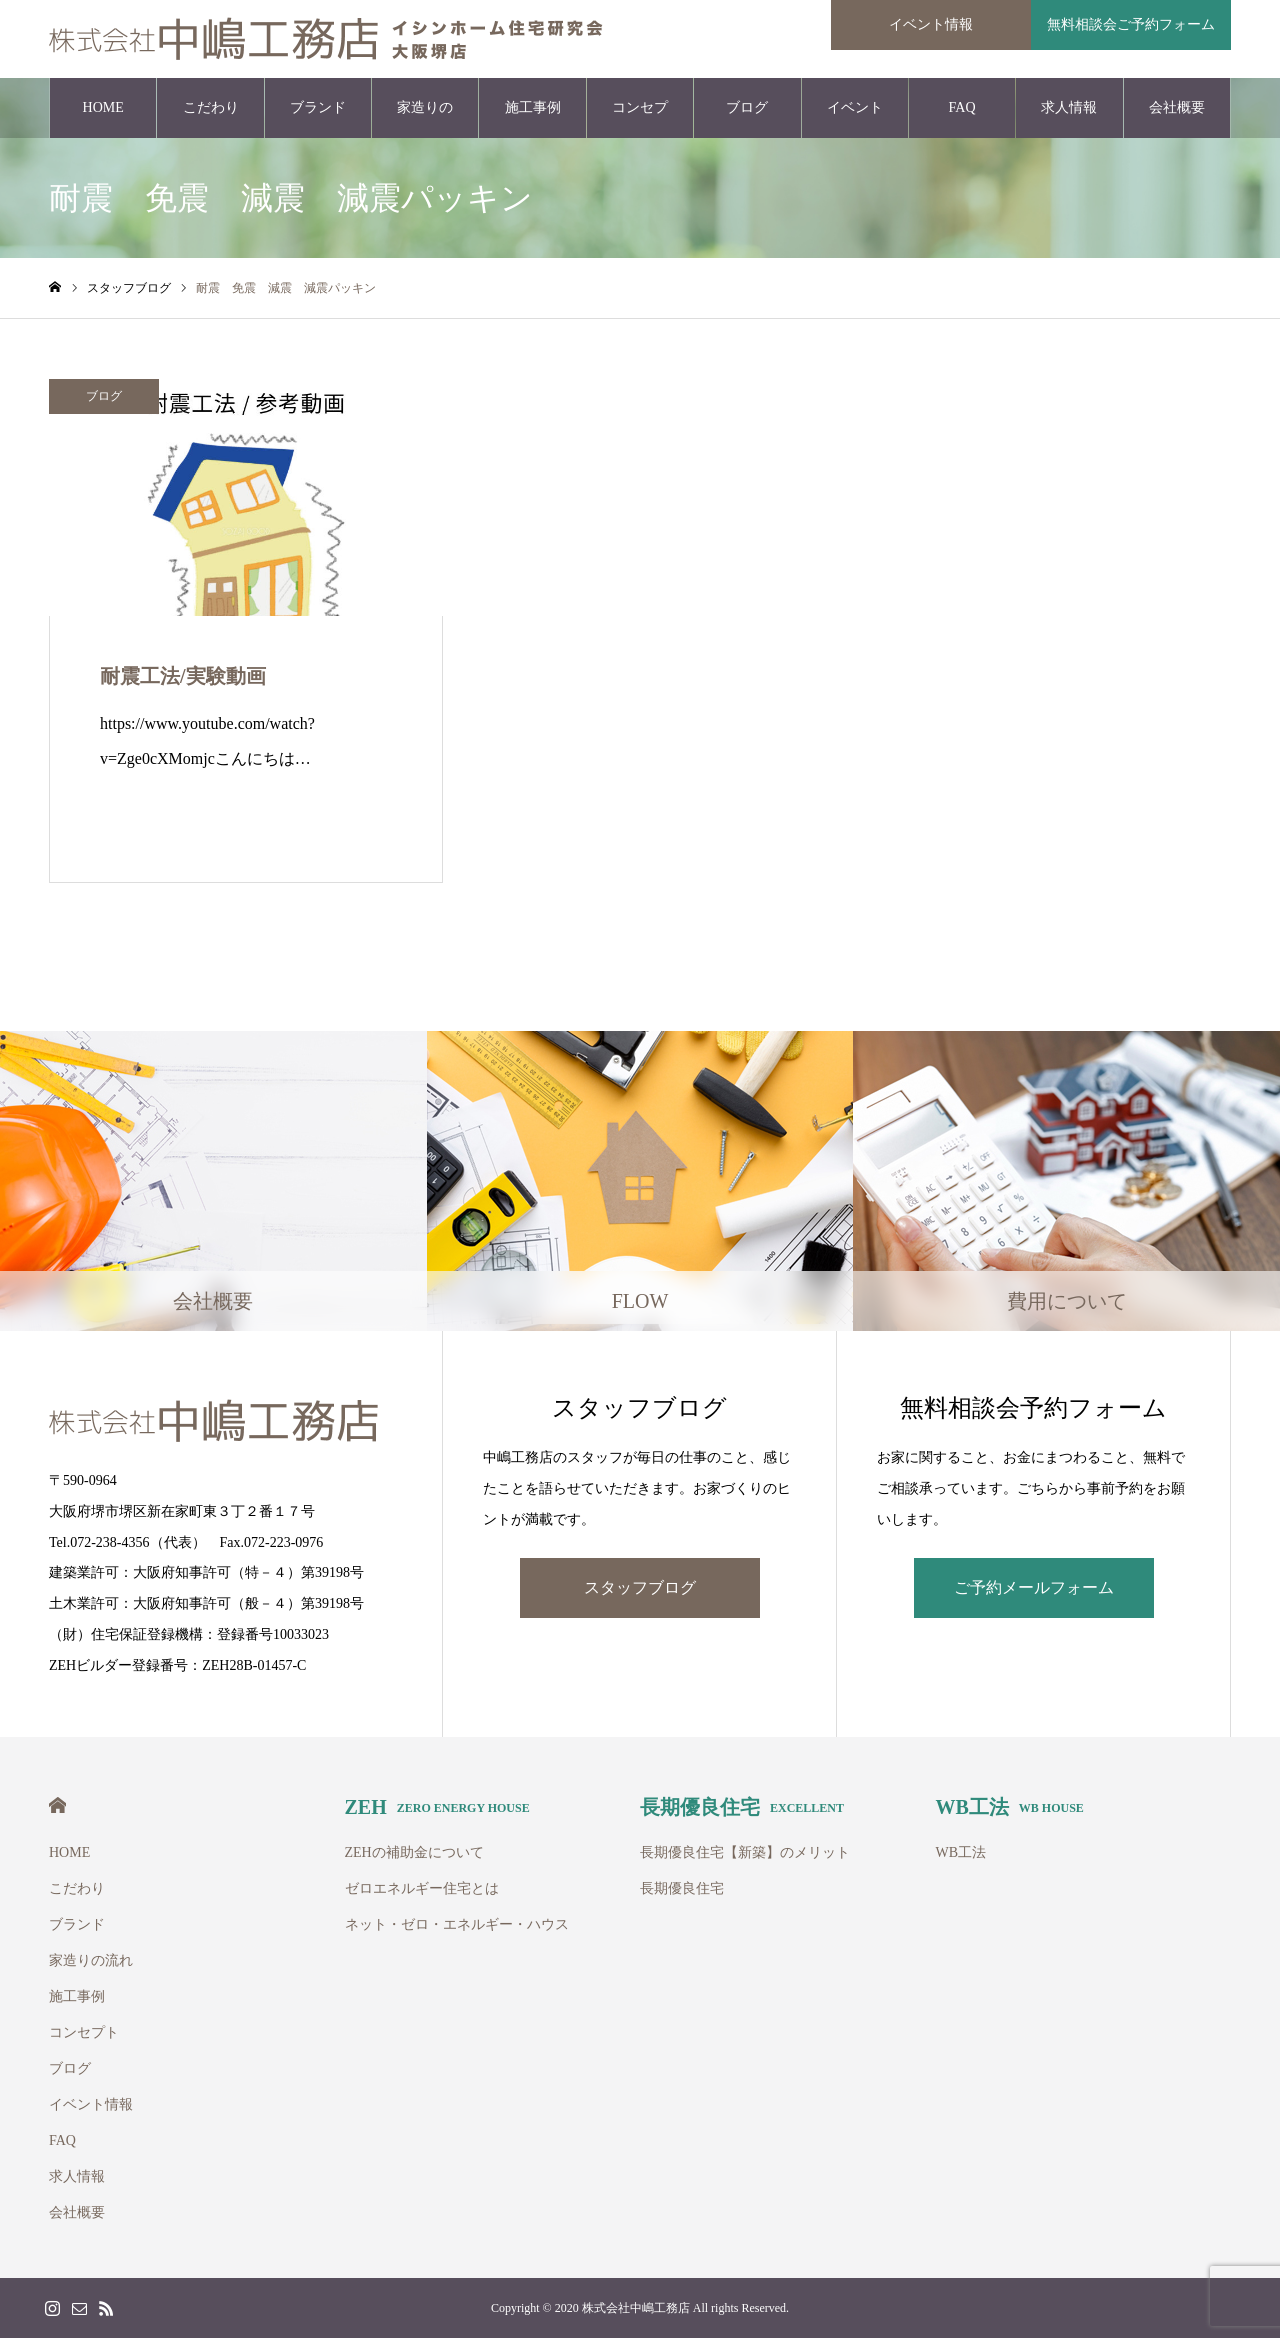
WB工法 (1010, 1809)
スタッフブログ (640, 1589)
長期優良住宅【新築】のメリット (745, 1854)
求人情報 (1069, 109)
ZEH (437, 1809)
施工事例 (533, 109)
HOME (103, 109)
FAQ (962, 109)
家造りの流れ (425, 121)
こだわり (211, 109)
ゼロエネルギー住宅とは (422, 1890)
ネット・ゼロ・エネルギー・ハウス (457, 1926)
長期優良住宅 (742, 1809)
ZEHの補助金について (414, 1854)
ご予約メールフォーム (1034, 1589)
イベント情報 (855, 121)
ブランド (318, 109)
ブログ (747, 109)
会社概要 (1177, 109)
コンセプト (640, 121)
